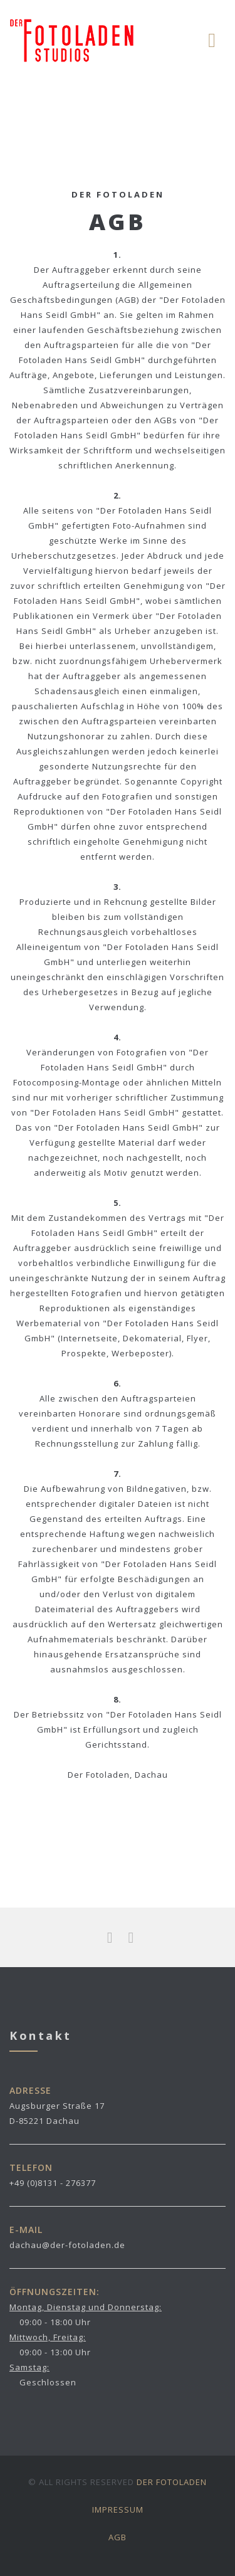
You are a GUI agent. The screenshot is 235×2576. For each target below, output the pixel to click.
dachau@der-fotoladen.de (67, 2245)
